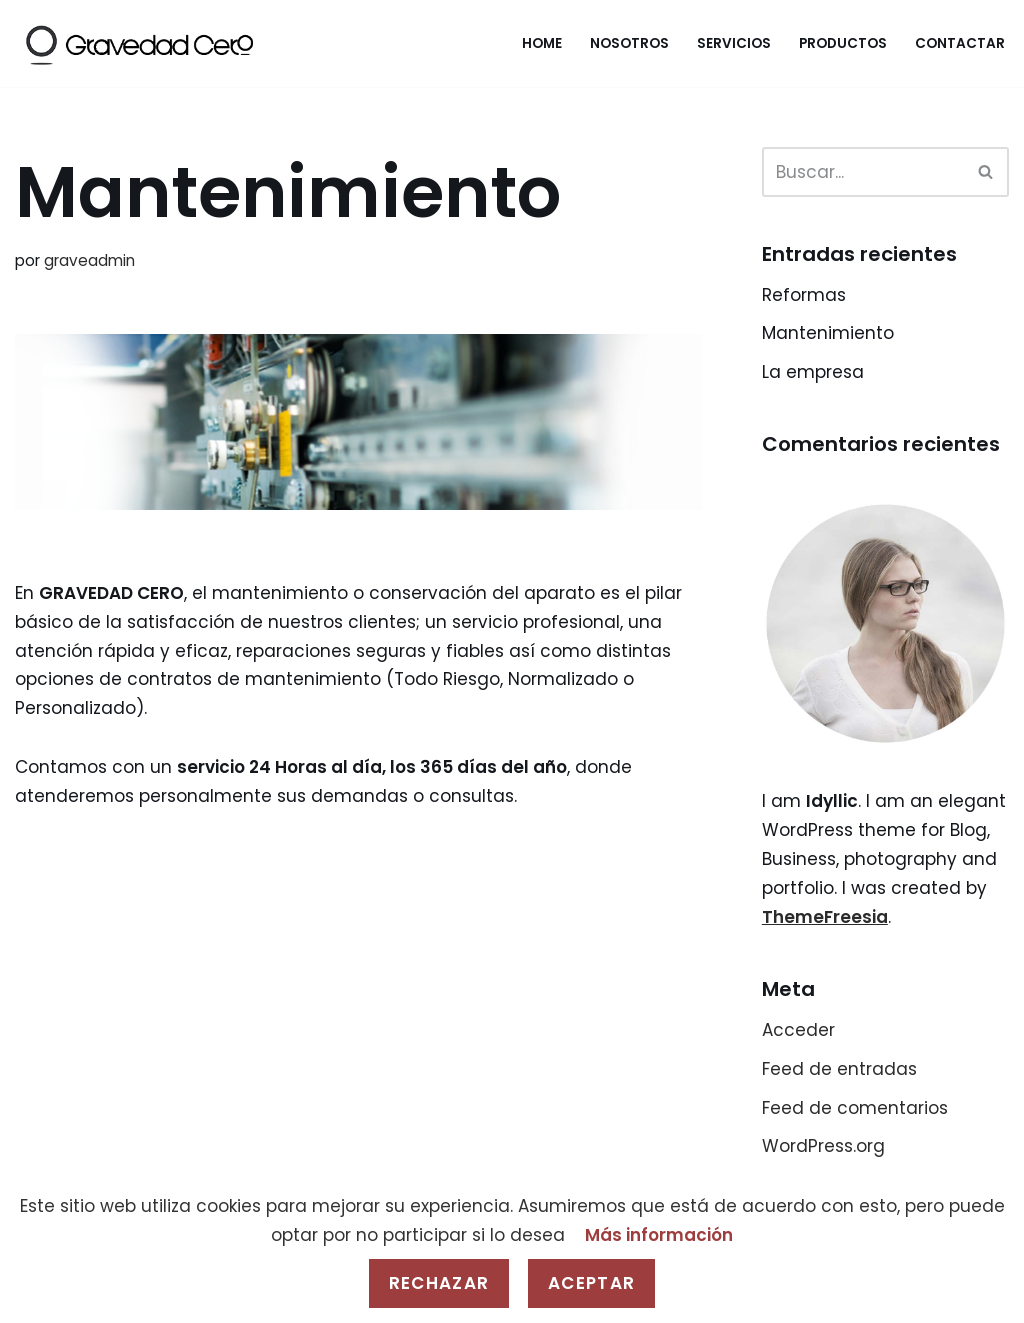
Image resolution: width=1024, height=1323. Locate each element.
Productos (843, 43)
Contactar (960, 43)
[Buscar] (863, 172)
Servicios (734, 43)
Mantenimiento (828, 333)
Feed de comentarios (855, 1108)
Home (542, 43)
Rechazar (439, 1283)
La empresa (813, 372)
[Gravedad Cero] (138, 43)
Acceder (798, 1030)
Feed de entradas (839, 1069)
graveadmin (89, 260)
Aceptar (591, 1283)
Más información (659, 1235)
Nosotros (629, 43)
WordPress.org (823, 1146)
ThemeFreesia (825, 917)
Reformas (804, 295)
